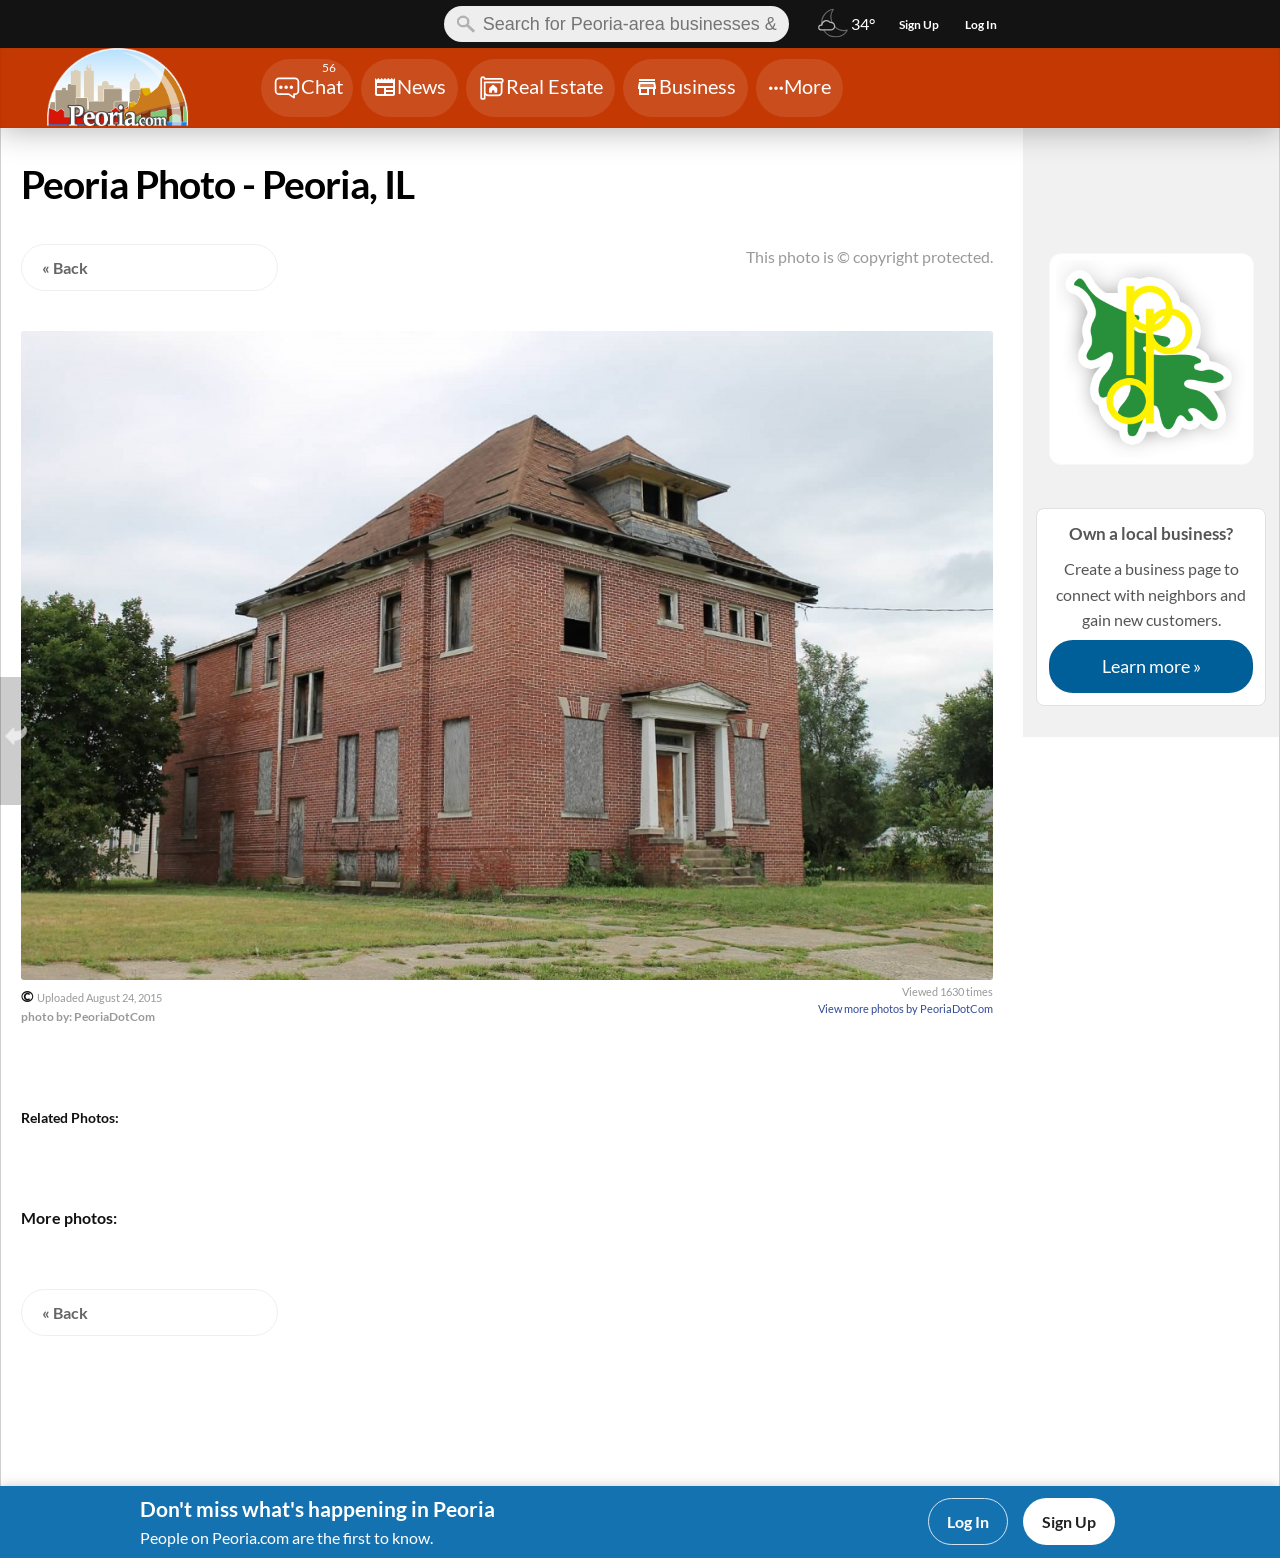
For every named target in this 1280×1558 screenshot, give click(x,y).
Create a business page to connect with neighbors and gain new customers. (1151, 606)
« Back (65, 267)
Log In (968, 1521)
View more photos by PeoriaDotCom (905, 1008)
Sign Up (1069, 1521)
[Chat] (307, 88)
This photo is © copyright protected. (869, 256)
